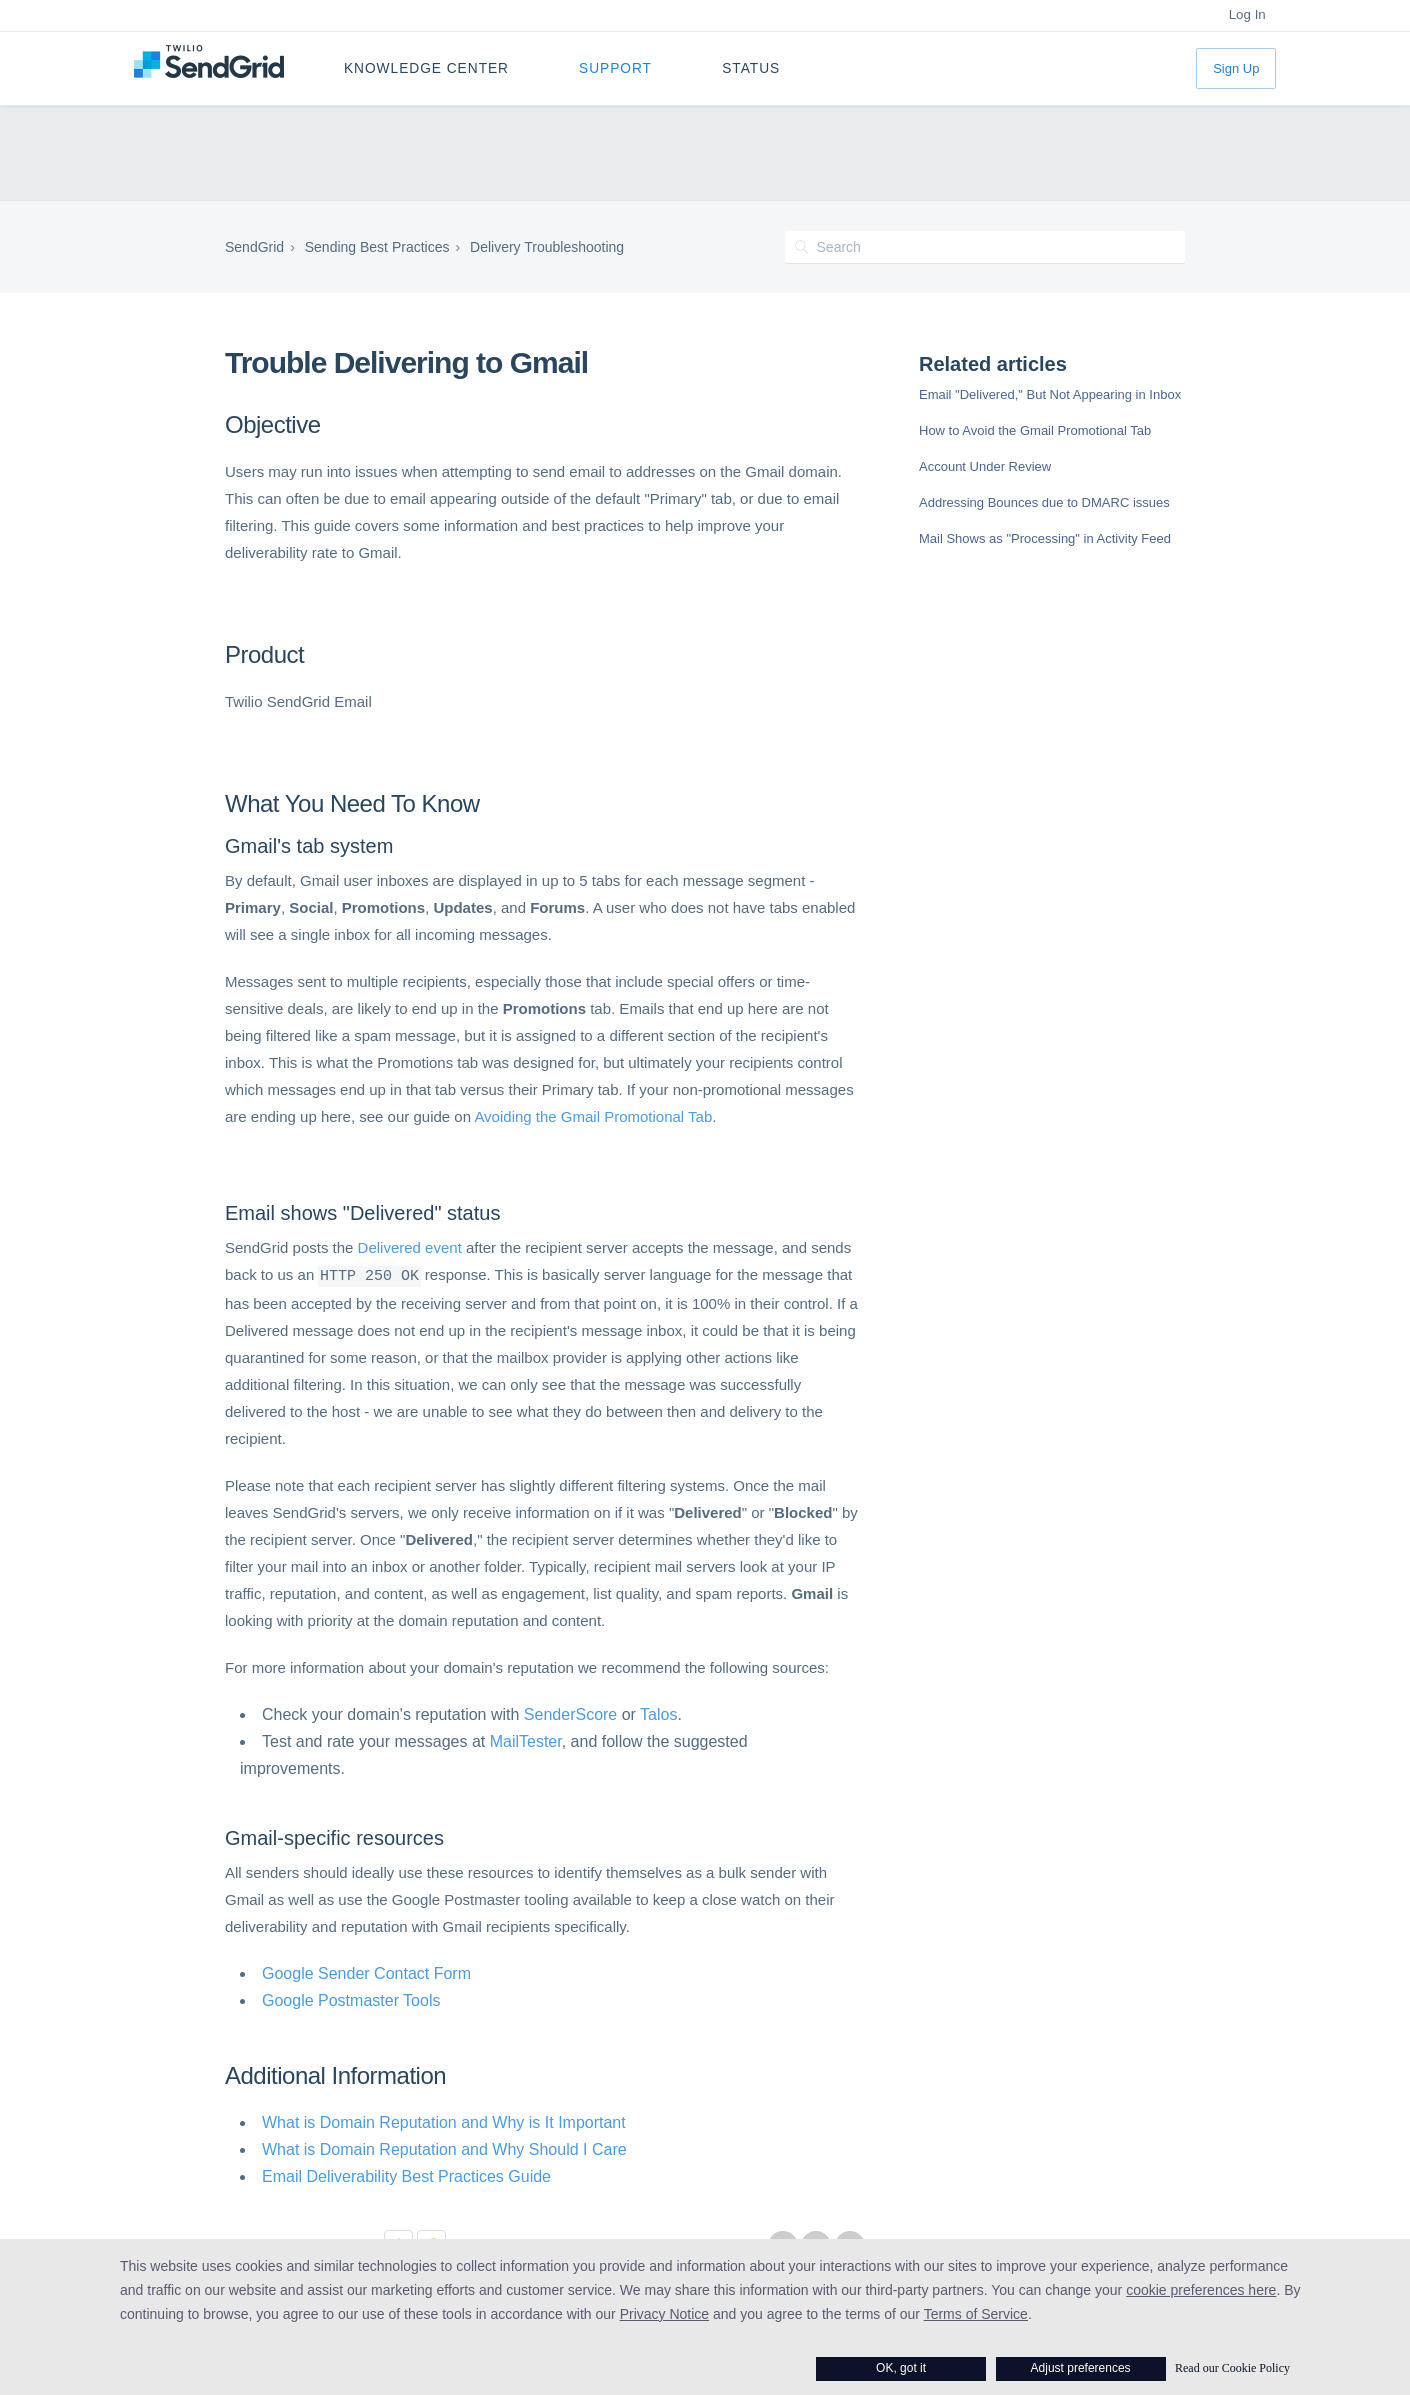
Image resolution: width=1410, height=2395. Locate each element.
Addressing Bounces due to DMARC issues (1044, 502)
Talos (658, 1712)
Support (615, 68)
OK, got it (901, 2368)
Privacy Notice (664, 2314)
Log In (1247, 14)
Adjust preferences (1081, 2368)
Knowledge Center (426, 68)
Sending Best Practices (377, 247)
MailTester (526, 1739)
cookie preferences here (1201, 2290)
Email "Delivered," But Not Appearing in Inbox (1050, 394)
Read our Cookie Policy (1232, 2368)
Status (751, 68)
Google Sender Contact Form (366, 1971)
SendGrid (254, 247)
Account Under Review (985, 466)
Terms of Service (976, 2314)
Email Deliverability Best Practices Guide (406, 2174)
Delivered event (410, 1247)
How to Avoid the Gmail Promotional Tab (1035, 430)
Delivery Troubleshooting (547, 247)
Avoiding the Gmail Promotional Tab (593, 1116)
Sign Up (1236, 68)
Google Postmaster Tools (351, 1998)
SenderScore (570, 1712)
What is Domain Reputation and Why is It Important (444, 2120)
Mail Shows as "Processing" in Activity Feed (1045, 538)
